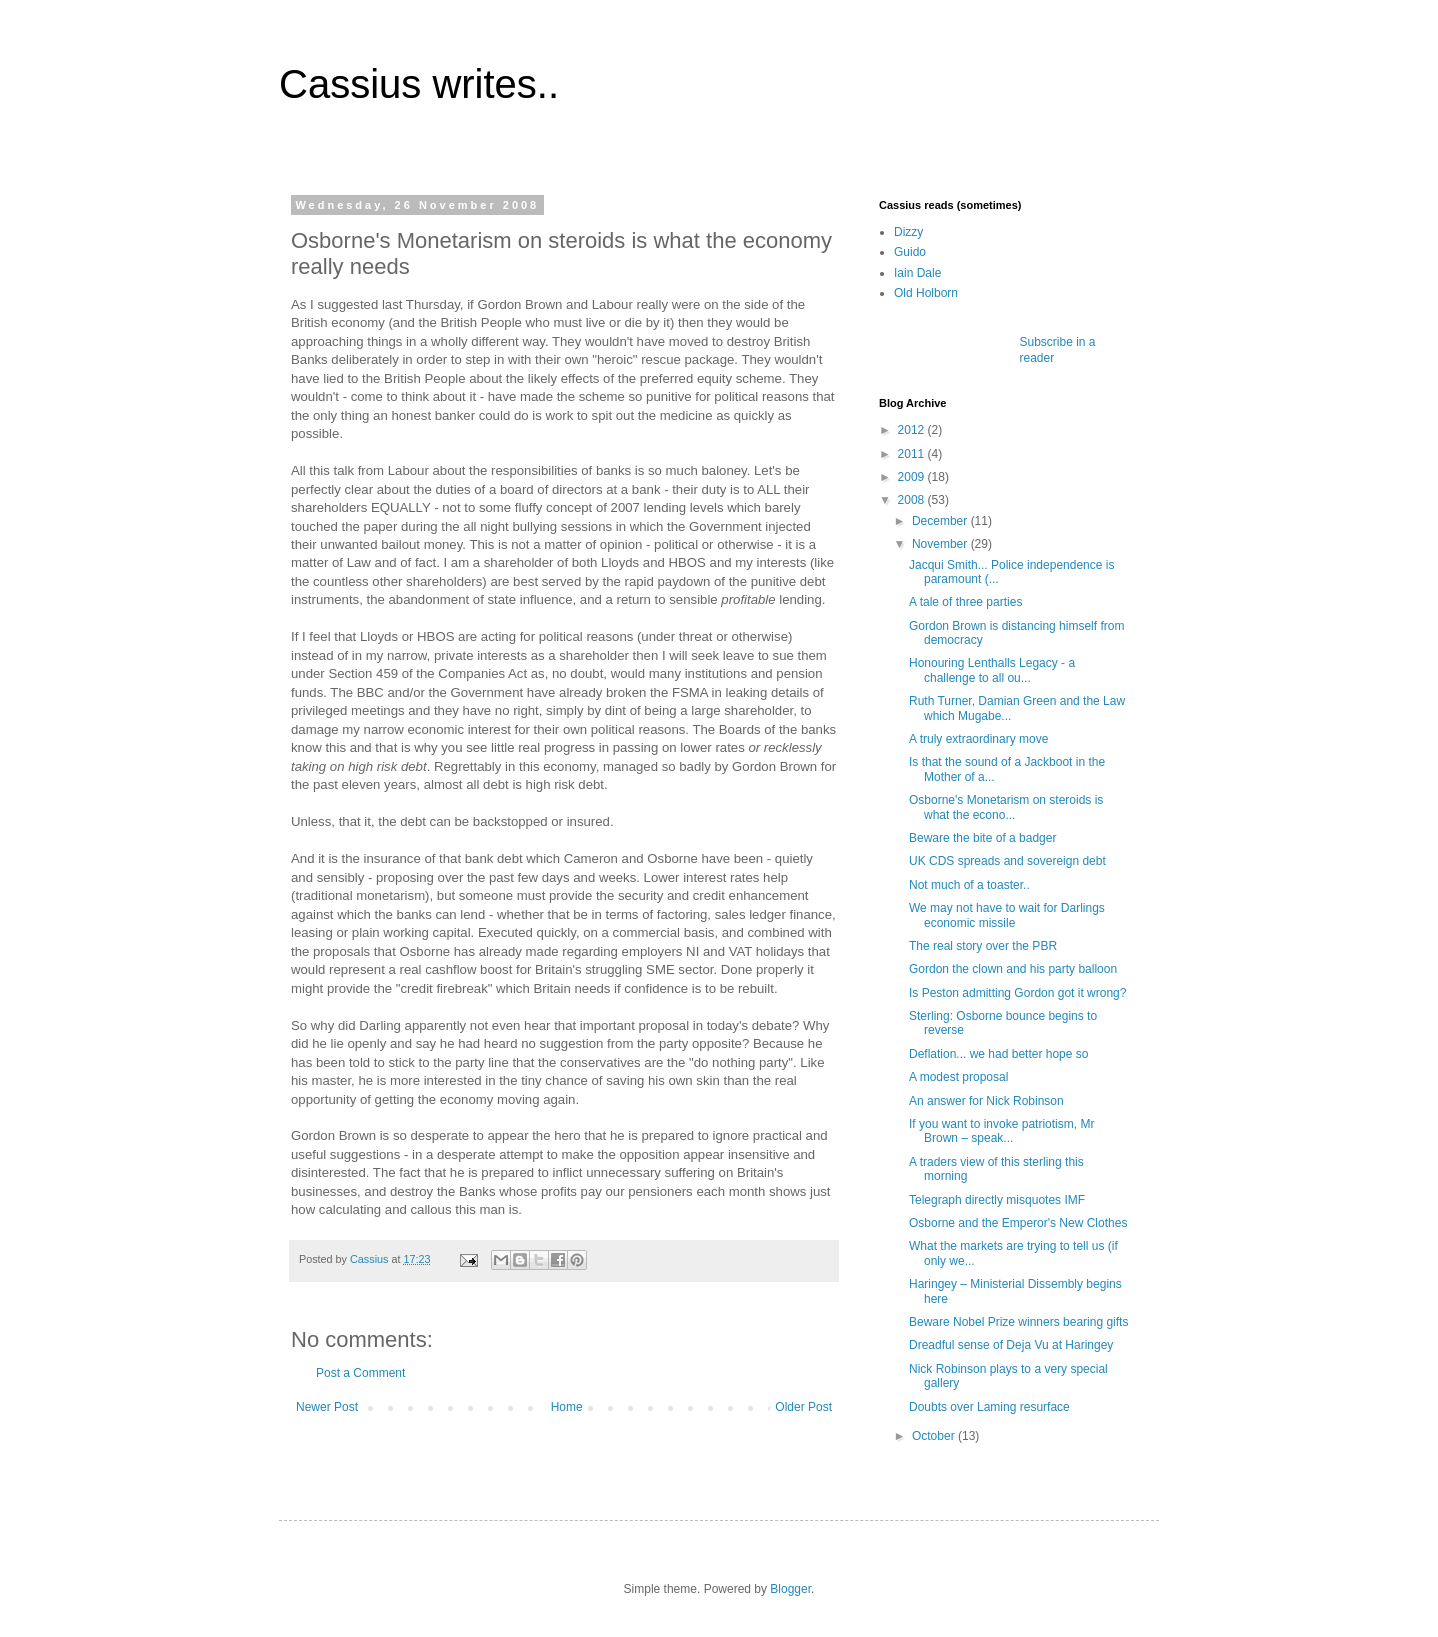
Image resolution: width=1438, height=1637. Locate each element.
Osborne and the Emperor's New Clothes (1018, 1223)
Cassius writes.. (419, 84)
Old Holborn (926, 293)
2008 (913, 500)
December (941, 521)
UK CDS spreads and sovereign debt (1007, 861)
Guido (910, 252)
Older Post (803, 1407)
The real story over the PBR (983, 946)
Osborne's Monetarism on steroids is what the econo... (1006, 807)
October (935, 1436)
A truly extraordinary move (978, 739)
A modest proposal (958, 1077)
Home (567, 1407)
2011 (913, 454)
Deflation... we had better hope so (998, 1054)
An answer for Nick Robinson (986, 1101)
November (941, 544)
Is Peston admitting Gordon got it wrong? (1017, 993)
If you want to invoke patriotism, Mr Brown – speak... (1001, 1131)
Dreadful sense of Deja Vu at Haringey (1011, 1345)
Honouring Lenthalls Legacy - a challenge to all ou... (992, 670)
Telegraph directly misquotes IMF (997, 1200)
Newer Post (327, 1407)
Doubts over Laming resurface (989, 1407)
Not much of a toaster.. (969, 885)
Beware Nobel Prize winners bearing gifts (1018, 1322)
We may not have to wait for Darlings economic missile (1007, 915)
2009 (913, 477)
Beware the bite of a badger (982, 838)
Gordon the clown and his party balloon (1013, 969)
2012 (913, 430)
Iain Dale (917, 273)
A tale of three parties (965, 602)
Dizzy (908, 232)
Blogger (790, 1589)
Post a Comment (360, 1373)
